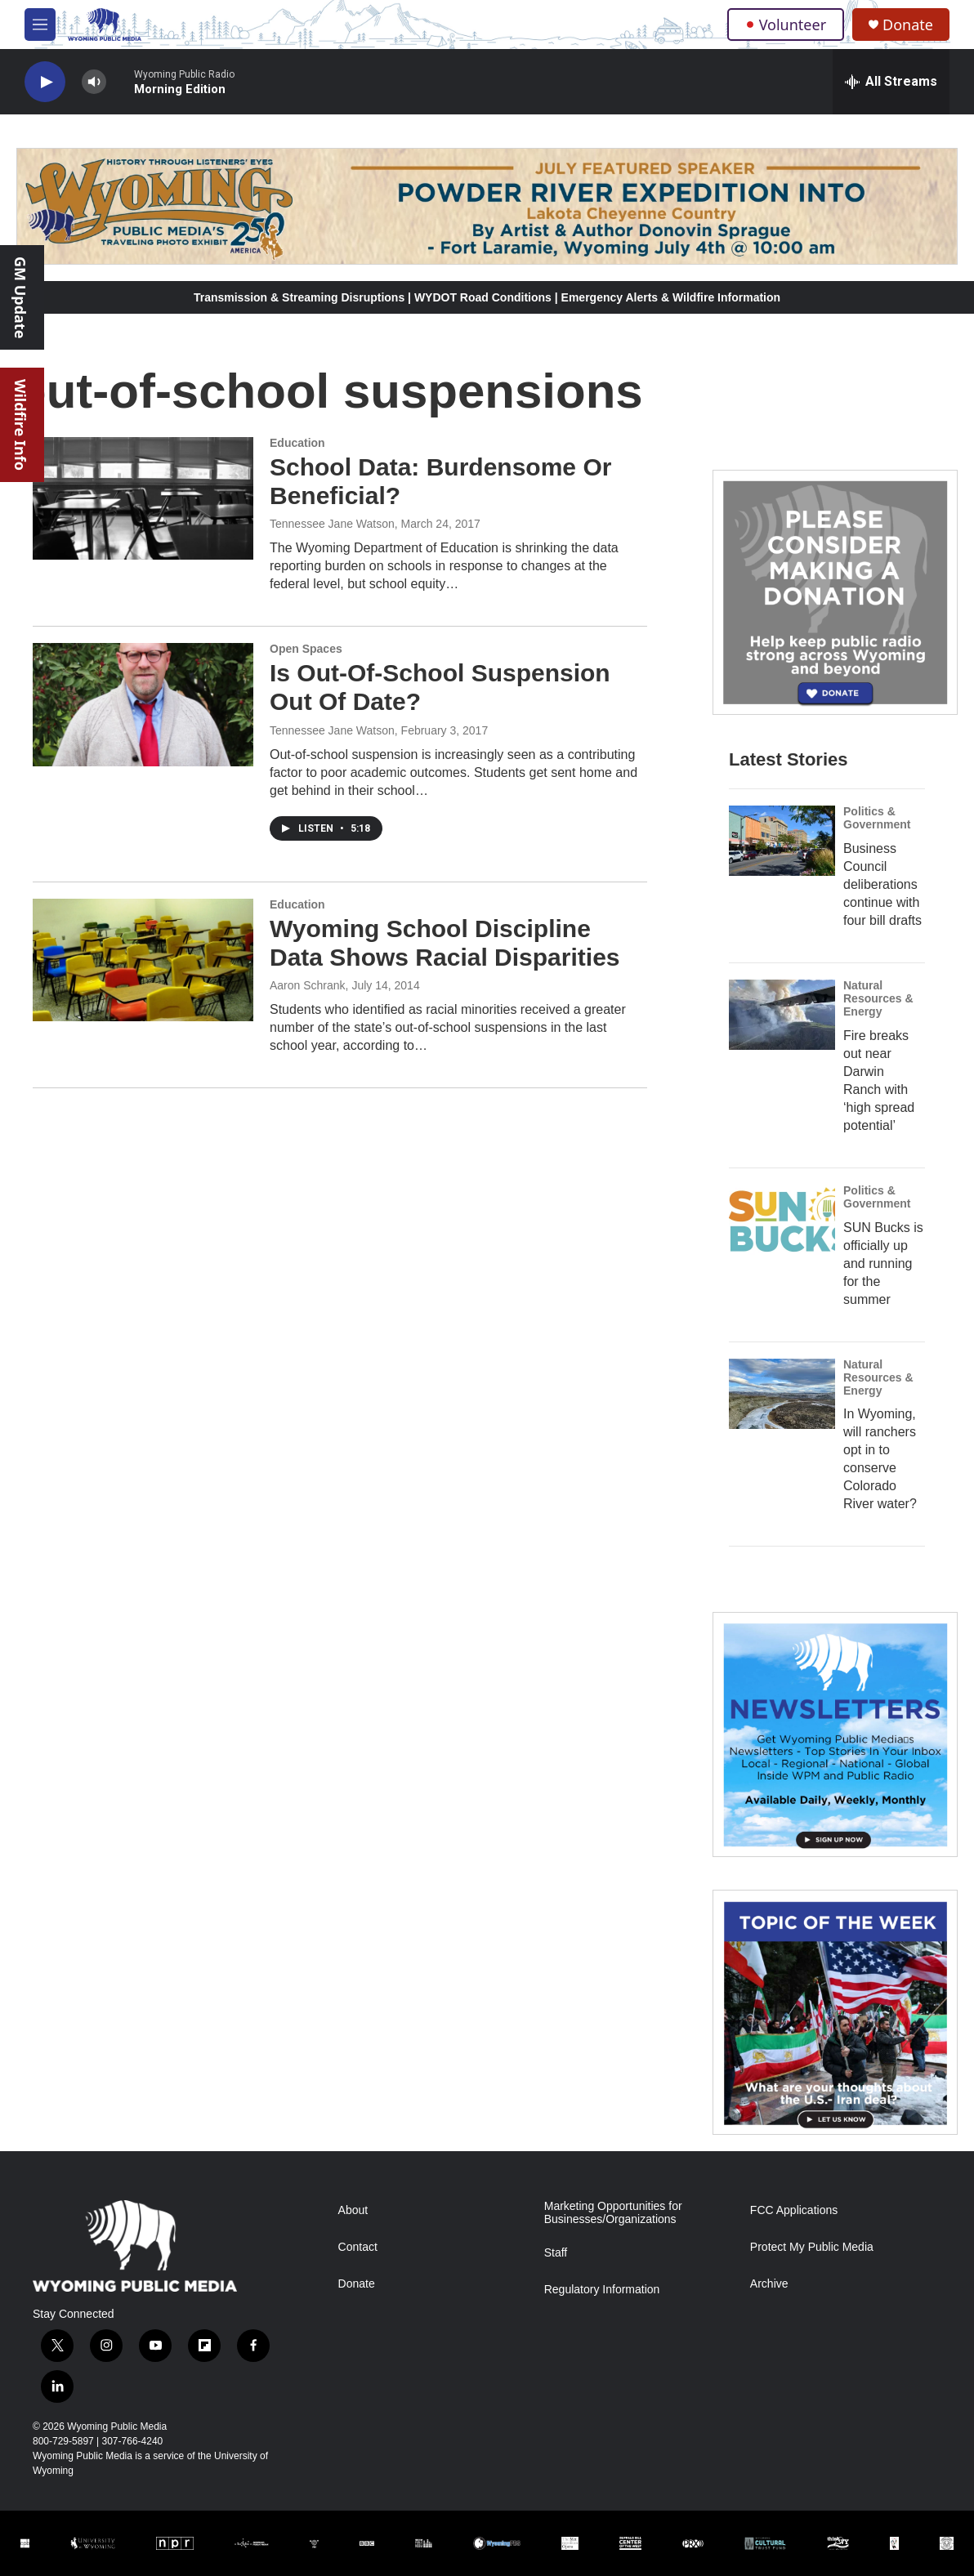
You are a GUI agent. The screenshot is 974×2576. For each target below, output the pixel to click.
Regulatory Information (602, 2290)
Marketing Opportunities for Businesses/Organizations (613, 2213)
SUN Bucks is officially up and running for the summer (883, 1263)
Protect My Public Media (811, 2247)
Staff (556, 2253)
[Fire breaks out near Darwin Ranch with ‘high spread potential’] (782, 1015)
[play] (45, 82)
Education (297, 442)
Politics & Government (876, 818)
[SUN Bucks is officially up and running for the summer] (782, 1220)
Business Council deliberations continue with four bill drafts (882, 884)
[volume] (94, 82)
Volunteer (785, 24)
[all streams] (891, 81)
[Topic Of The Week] (835, 2012)
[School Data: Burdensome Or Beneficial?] (143, 498)
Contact (358, 2247)
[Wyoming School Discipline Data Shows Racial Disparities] (143, 960)
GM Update (20, 297)
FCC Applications (794, 2210)
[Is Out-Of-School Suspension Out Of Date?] (143, 704)
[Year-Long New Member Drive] (835, 592)
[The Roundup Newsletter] (835, 1734)
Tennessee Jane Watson (332, 523)
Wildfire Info (20, 425)
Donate (907, 24)
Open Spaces (306, 648)
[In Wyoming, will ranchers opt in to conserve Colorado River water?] (782, 1394)
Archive (769, 2284)
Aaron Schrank (308, 985)
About (353, 2210)
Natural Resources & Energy (878, 998)
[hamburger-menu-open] (40, 24)
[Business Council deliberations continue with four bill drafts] (782, 841)
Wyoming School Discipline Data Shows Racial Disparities (445, 943)
